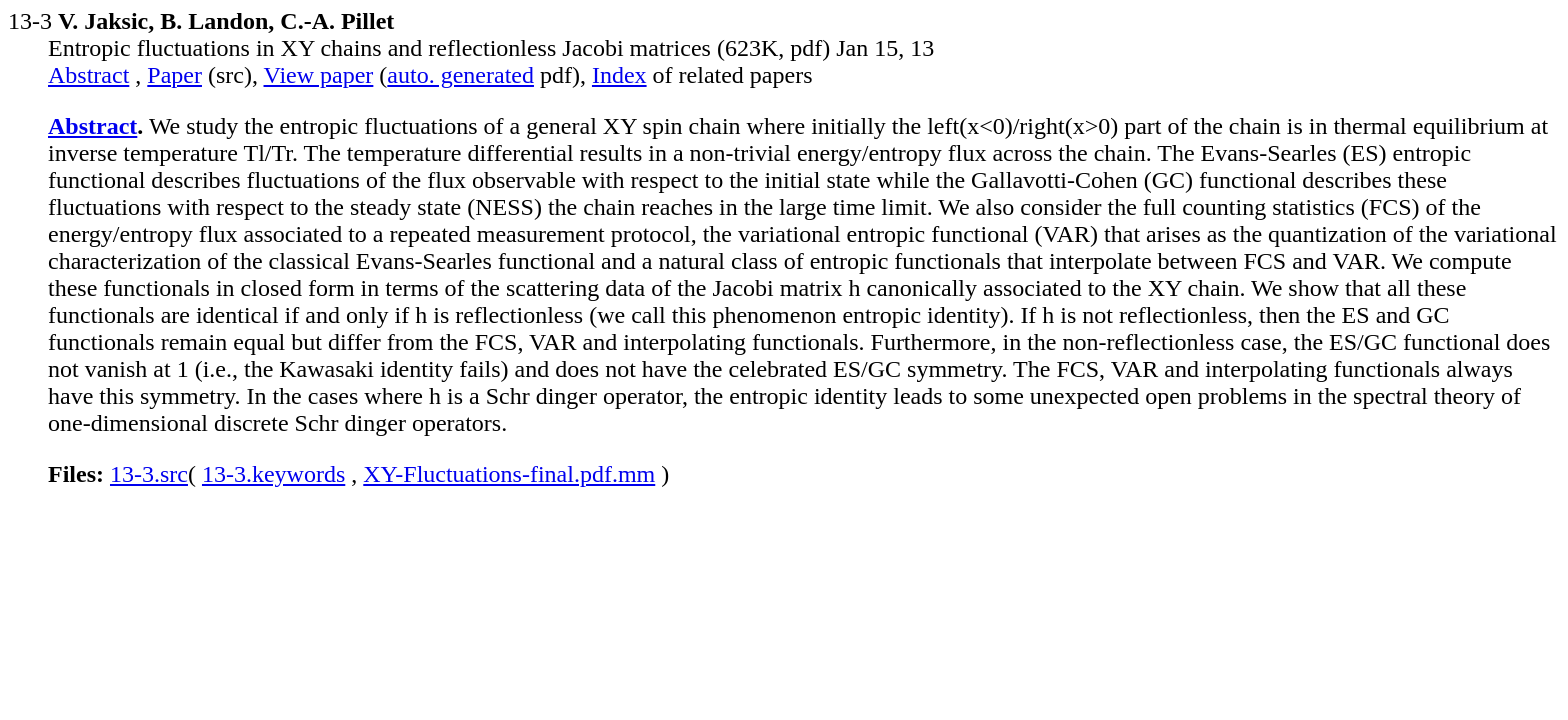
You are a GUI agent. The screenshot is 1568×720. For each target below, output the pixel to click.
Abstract (88, 75)
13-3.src (149, 474)
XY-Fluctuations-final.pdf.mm (509, 474)
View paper (319, 75)
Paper (174, 75)
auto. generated (460, 75)
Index (619, 75)
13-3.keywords (273, 474)
